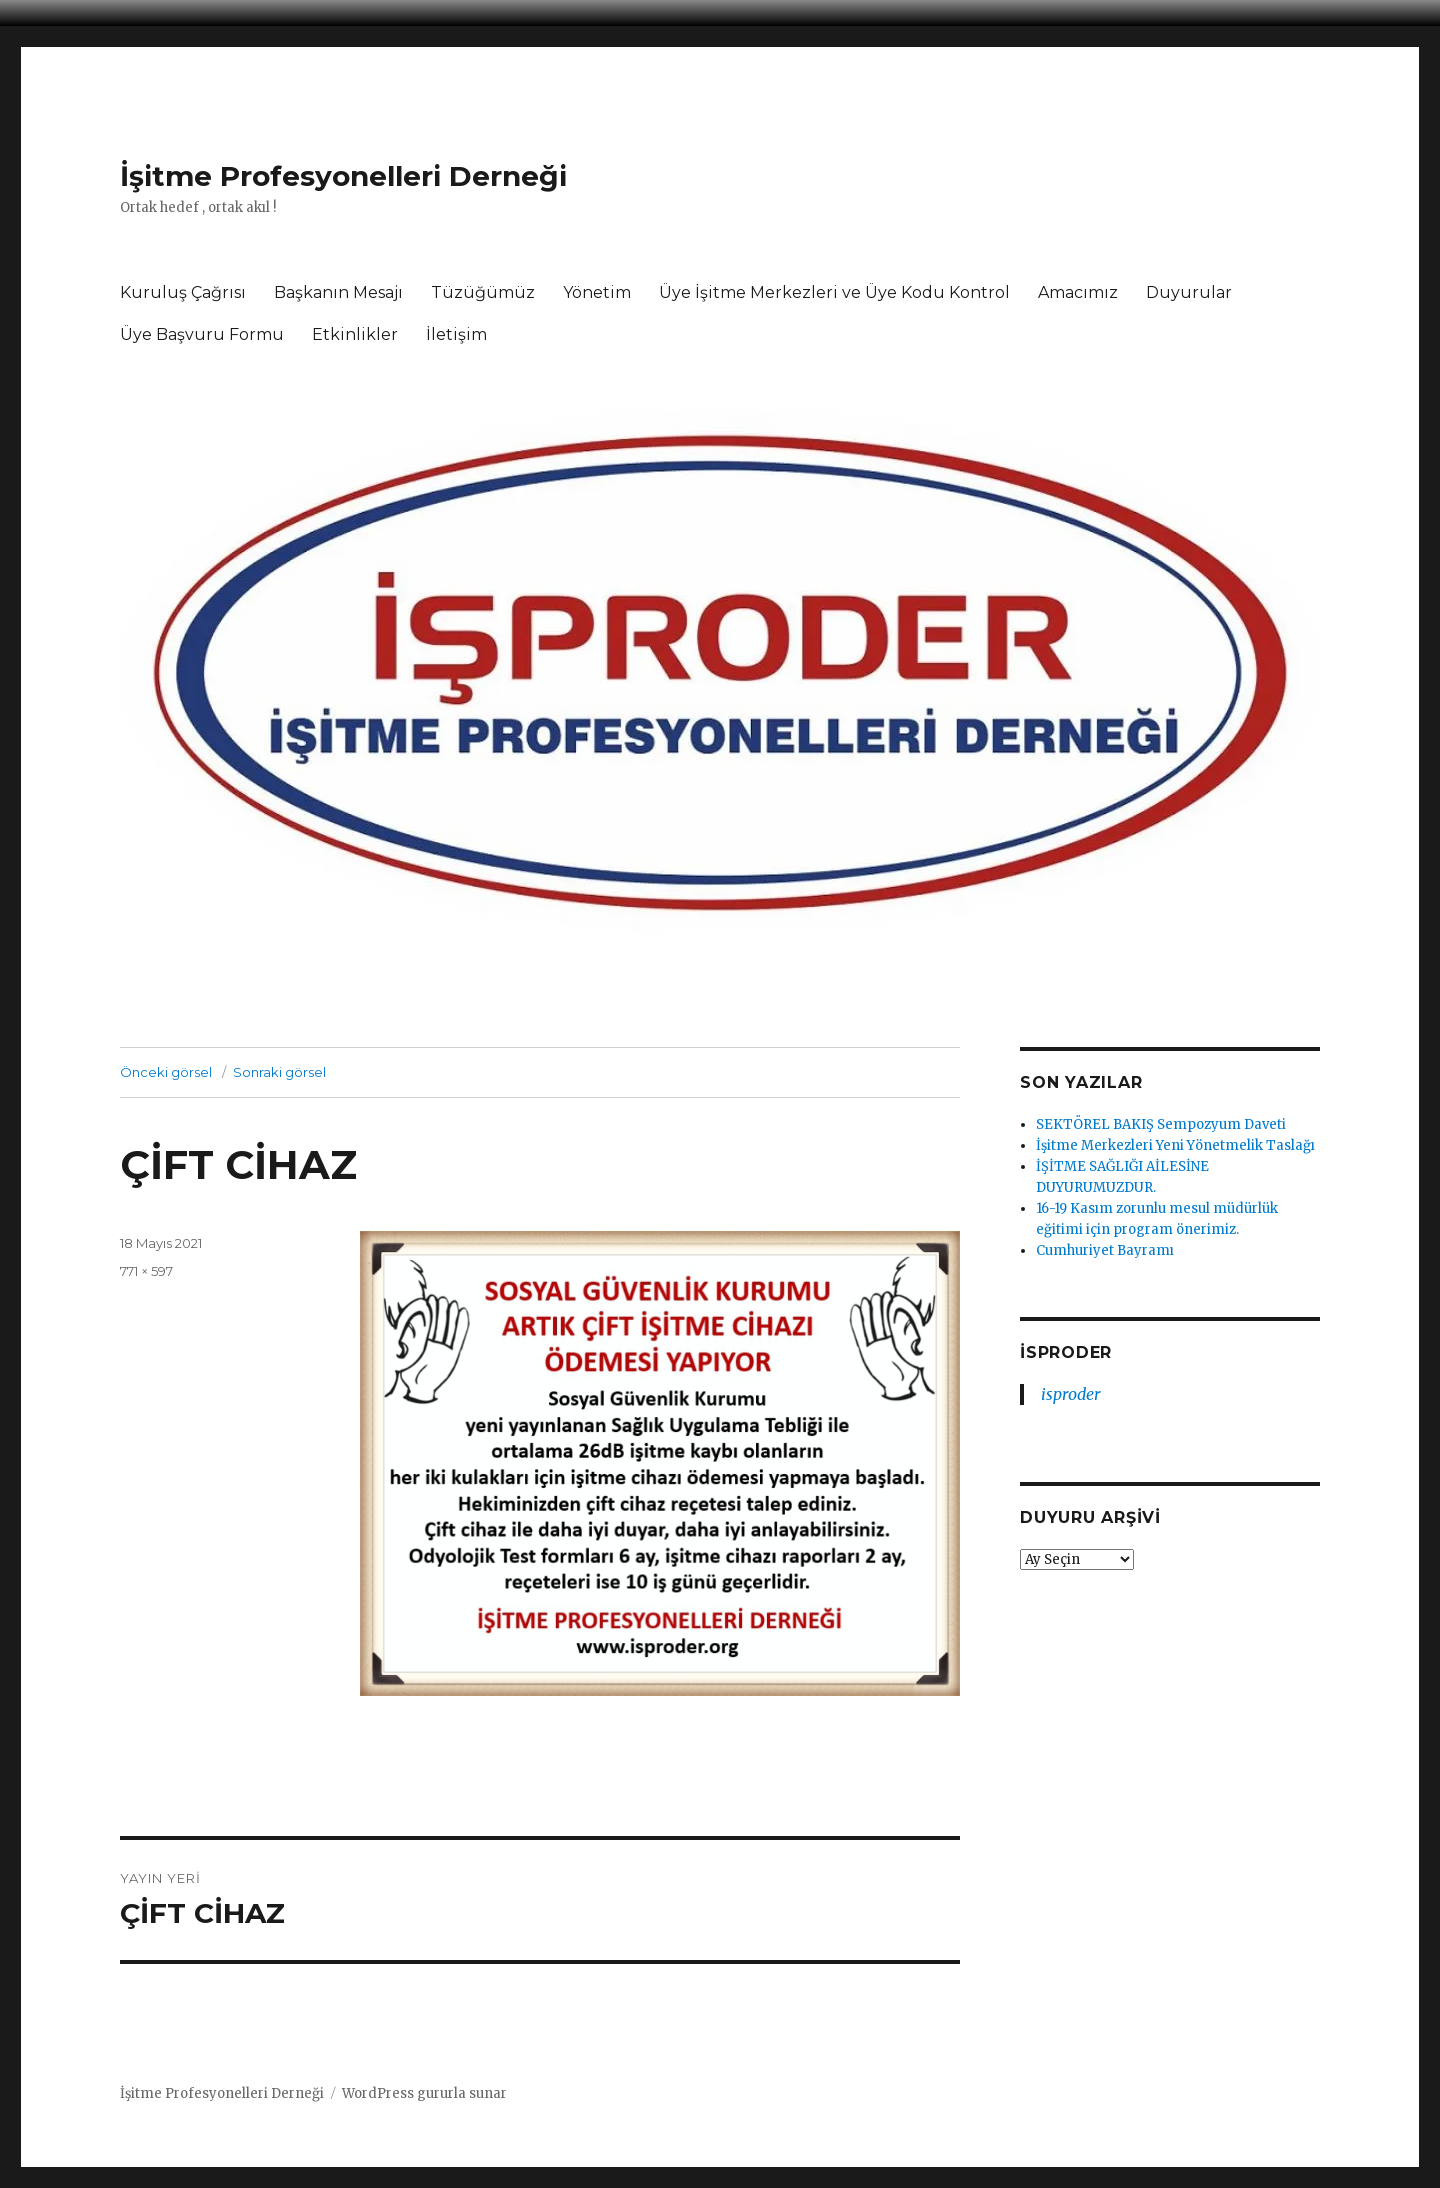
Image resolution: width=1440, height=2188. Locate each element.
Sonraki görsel (279, 1072)
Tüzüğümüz (483, 292)
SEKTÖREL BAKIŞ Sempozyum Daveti (1161, 1124)
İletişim (456, 334)
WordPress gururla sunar (424, 2093)
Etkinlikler (355, 334)
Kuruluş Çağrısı (183, 292)
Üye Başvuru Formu (202, 334)
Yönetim (597, 292)
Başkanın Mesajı (338, 292)
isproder (1066, 1352)
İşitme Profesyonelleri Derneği (343, 176)
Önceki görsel (166, 1072)
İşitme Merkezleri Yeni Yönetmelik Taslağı (1175, 1145)
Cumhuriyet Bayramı (1105, 1250)
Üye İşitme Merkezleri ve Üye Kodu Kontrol (834, 292)
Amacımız (1078, 292)
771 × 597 (146, 1271)
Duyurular (1189, 292)
